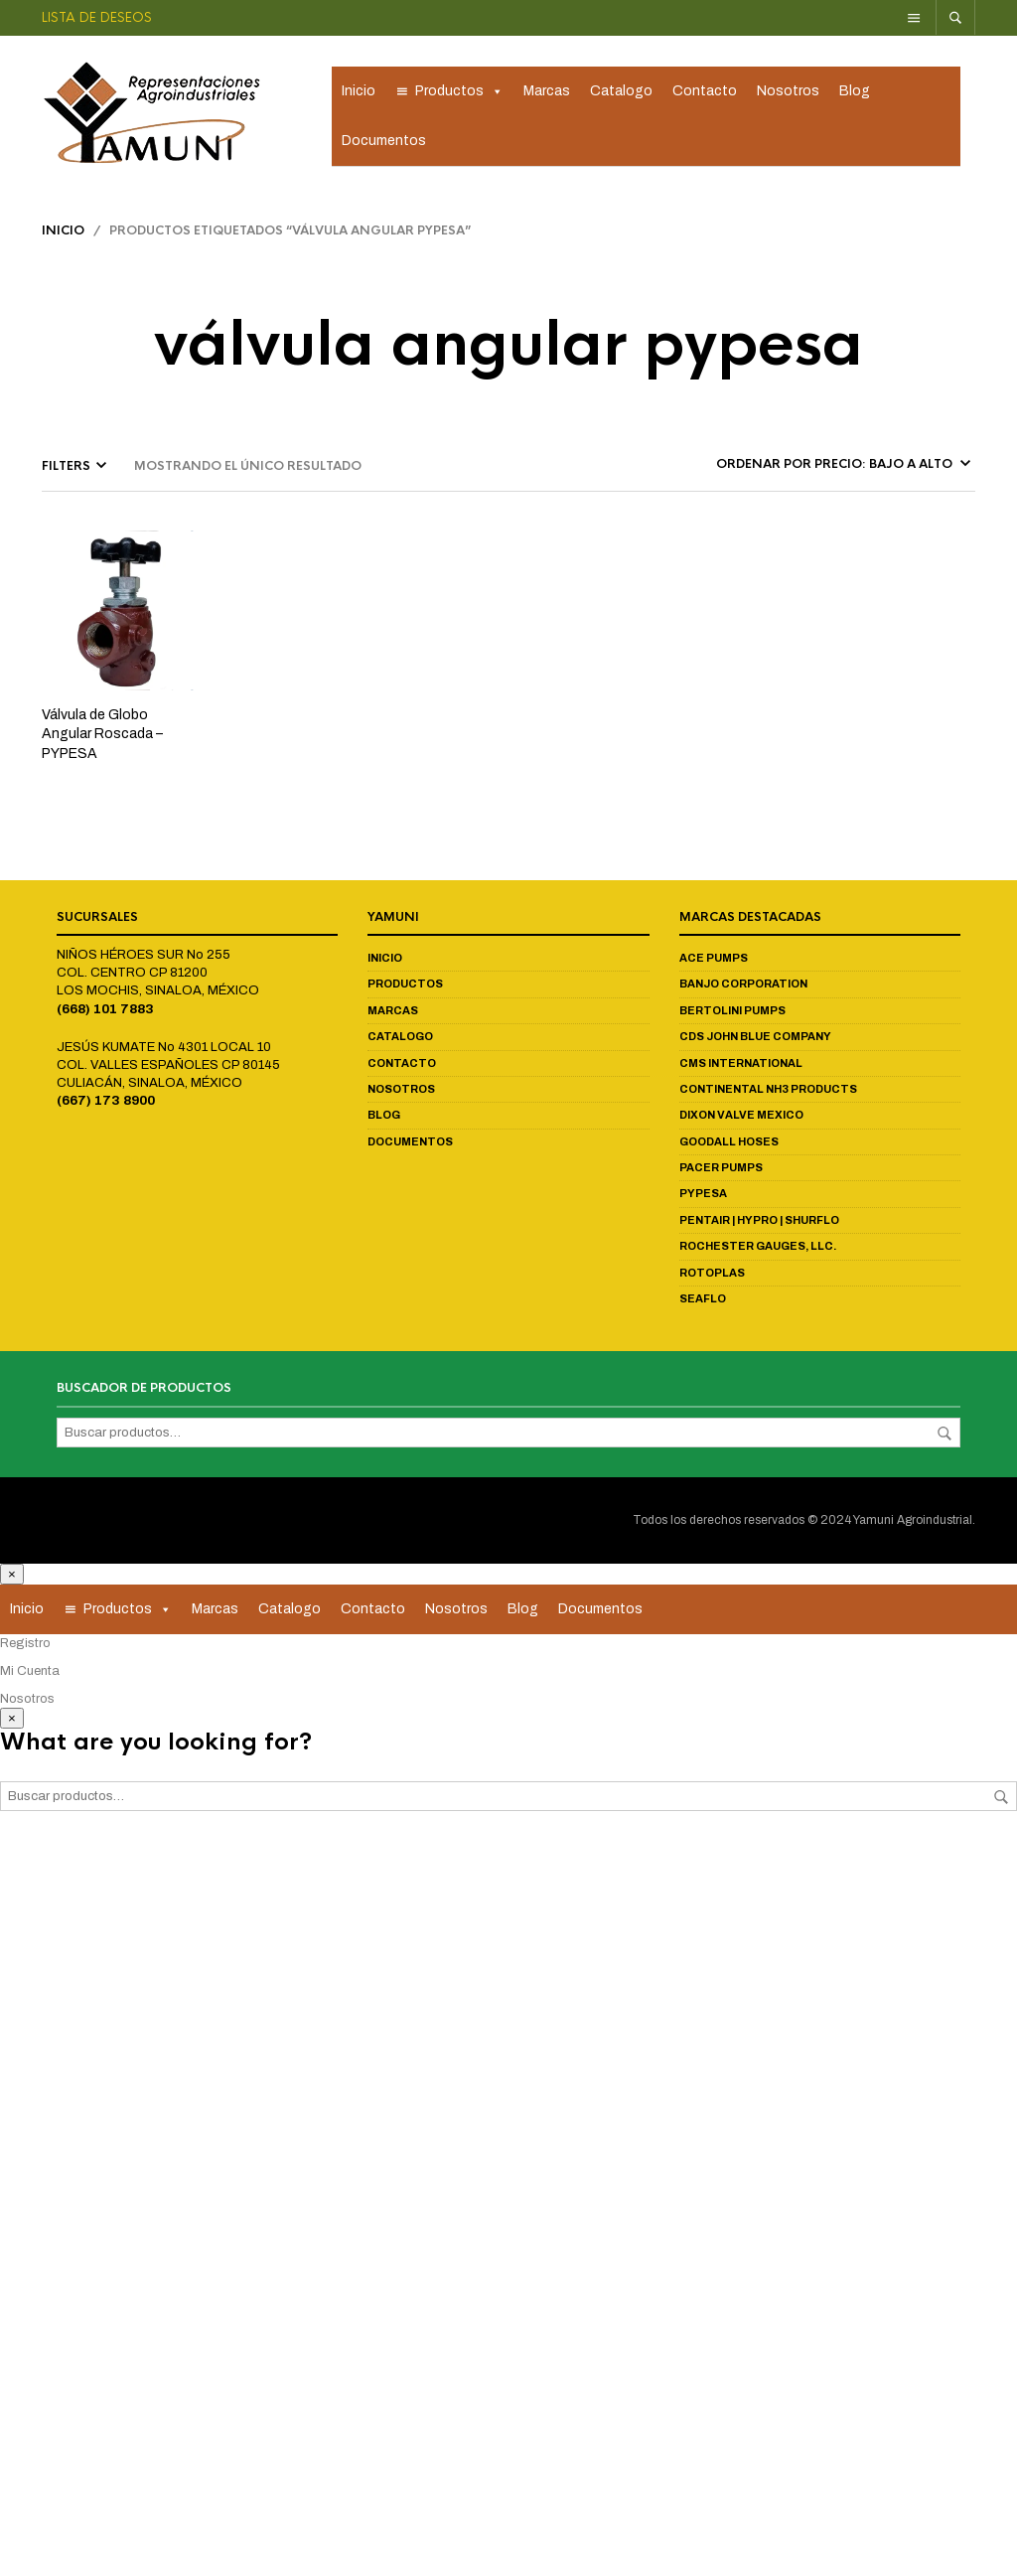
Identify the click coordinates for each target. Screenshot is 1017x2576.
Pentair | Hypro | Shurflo (759, 1223)
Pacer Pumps (721, 1170)
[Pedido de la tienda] (841, 467)
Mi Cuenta (30, 1674)
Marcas (546, 91)
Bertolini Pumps (732, 1013)
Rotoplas (712, 1275)
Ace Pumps (713, 961)
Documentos (384, 141)
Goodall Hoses (729, 1144)
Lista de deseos (97, 17)
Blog (854, 91)
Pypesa (703, 1196)
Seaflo (702, 1301)
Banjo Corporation (743, 986)
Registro (25, 1645)
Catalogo (621, 91)
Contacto (704, 91)
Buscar (944, 1436)
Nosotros (788, 91)
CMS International (740, 1065)
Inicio (358, 91)
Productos (459, 92)
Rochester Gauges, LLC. (757, 1249)
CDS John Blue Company (755, 1039)
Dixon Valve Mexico (741, 1118)
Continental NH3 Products (768, 1092)
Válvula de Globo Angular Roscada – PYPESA (102, 737)
